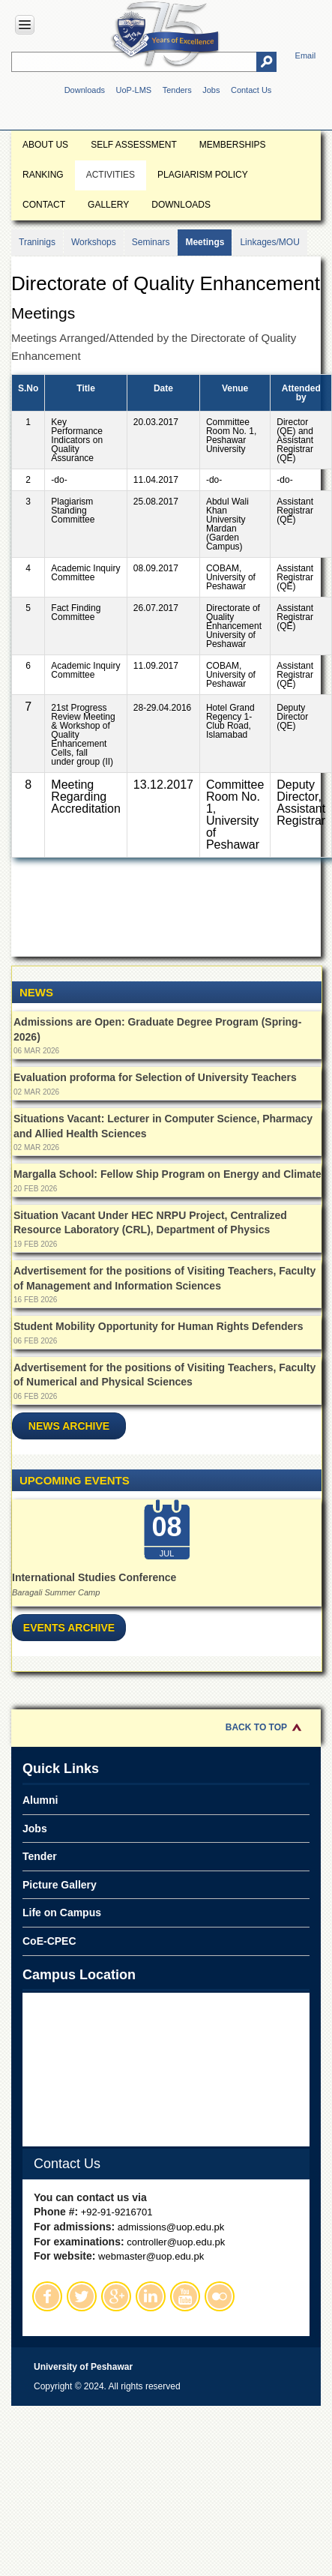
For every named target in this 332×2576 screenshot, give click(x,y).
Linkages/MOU (269, 242)
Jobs (211, 89)
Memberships (232, 144)
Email (305, 55)
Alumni (40, 1800)
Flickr (219, 2296)
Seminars (151, 242)
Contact (43, 204)
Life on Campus (61, 1913)
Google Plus (116, 2296)
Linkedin (150, 2296)
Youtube (185, 2296)
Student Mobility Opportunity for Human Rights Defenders (158, 1326)
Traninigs (37, 242)
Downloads (84, 89)
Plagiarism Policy (202, 174)
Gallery (108, 204)
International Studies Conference (94, 1577)
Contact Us (251, 89)
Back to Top (256, 1727)
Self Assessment (134, 144)
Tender (39, 1856)
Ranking (43, 174)
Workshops (93, 242)
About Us (45, 144)
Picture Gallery (59, 1885)
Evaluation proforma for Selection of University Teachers (155, 1077)
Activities (110, 174)
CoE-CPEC (49, 1941)
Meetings (204, 242)
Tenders (177, 89)
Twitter (81, 2296)
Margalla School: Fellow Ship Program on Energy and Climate (167, 1174)
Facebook (47, 2296)
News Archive (68, 1426)
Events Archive (69, 1628)
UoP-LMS (134, 89)
